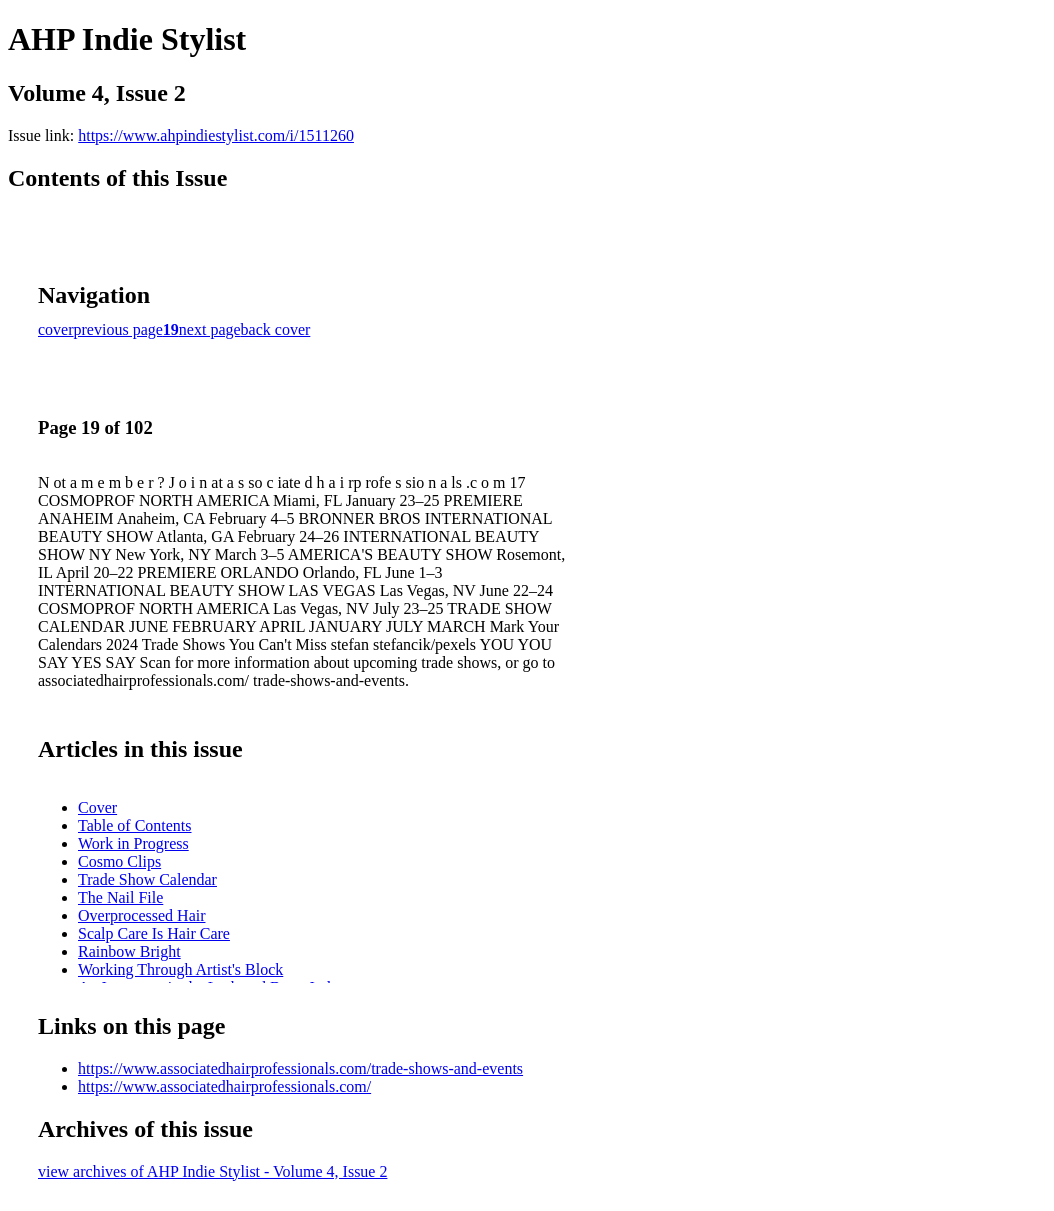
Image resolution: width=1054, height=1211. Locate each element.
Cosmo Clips (119, 861)
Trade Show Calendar (147, 879)
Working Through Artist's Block (180, 969)
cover (56, 329)
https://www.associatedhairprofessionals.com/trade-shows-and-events (300, 1068)
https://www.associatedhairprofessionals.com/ (224, 1086)
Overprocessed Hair (142, 915)
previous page (118, 329)
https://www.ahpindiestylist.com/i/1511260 (216, 135)
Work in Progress (133, 843)
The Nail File (120, 897)
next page (210, 329)
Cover (97, 807)
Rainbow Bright (129, 951)
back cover (276, 329)
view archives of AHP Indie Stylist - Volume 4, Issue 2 (212, 1171)
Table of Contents (135, 825)
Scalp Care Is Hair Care (154, 933)
